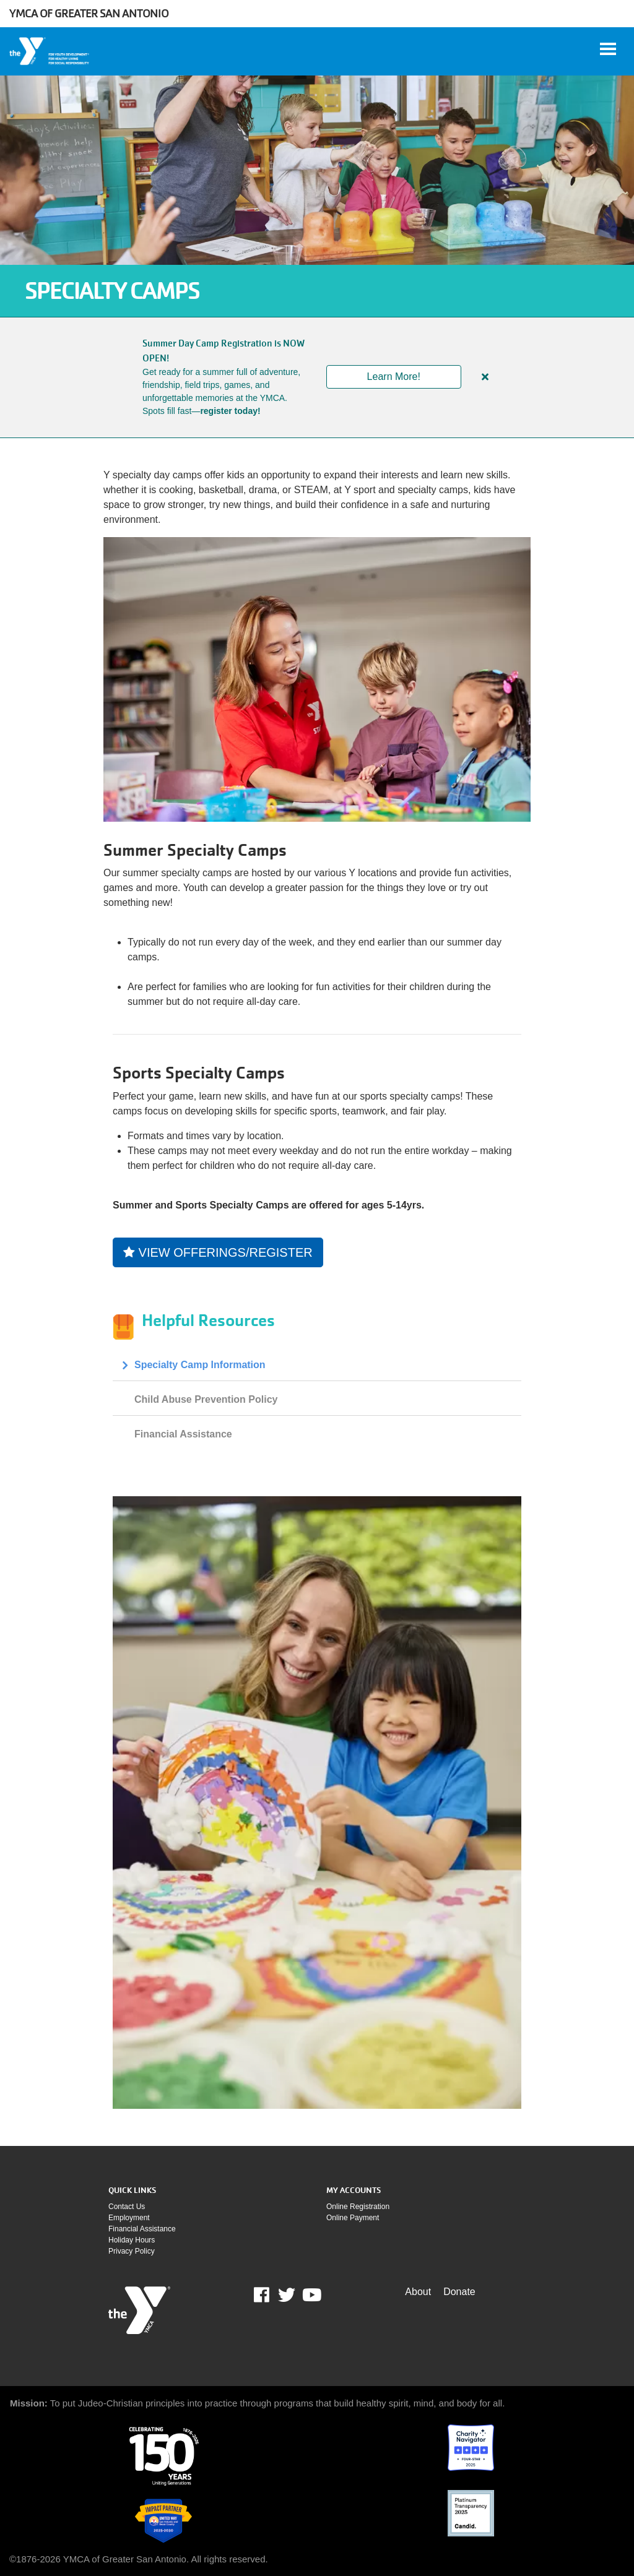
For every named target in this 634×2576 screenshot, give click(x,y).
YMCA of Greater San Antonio (88, 13)
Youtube (310, 2295)
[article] (317, 377)
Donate (459, 2291)
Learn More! (393, 376)
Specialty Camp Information (200, 1364)
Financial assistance (142, 2229)
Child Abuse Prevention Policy (205, 1399)
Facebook (270, 2295)
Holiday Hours (131, 2240)
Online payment (352, 2217)
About (418, 2291)
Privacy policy (131, 2251)
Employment (129, 2217)
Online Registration (357, 2206)
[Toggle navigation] (608, 49)
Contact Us (126, 2206)
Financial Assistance (183, 1434)
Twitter (286, 2295)
